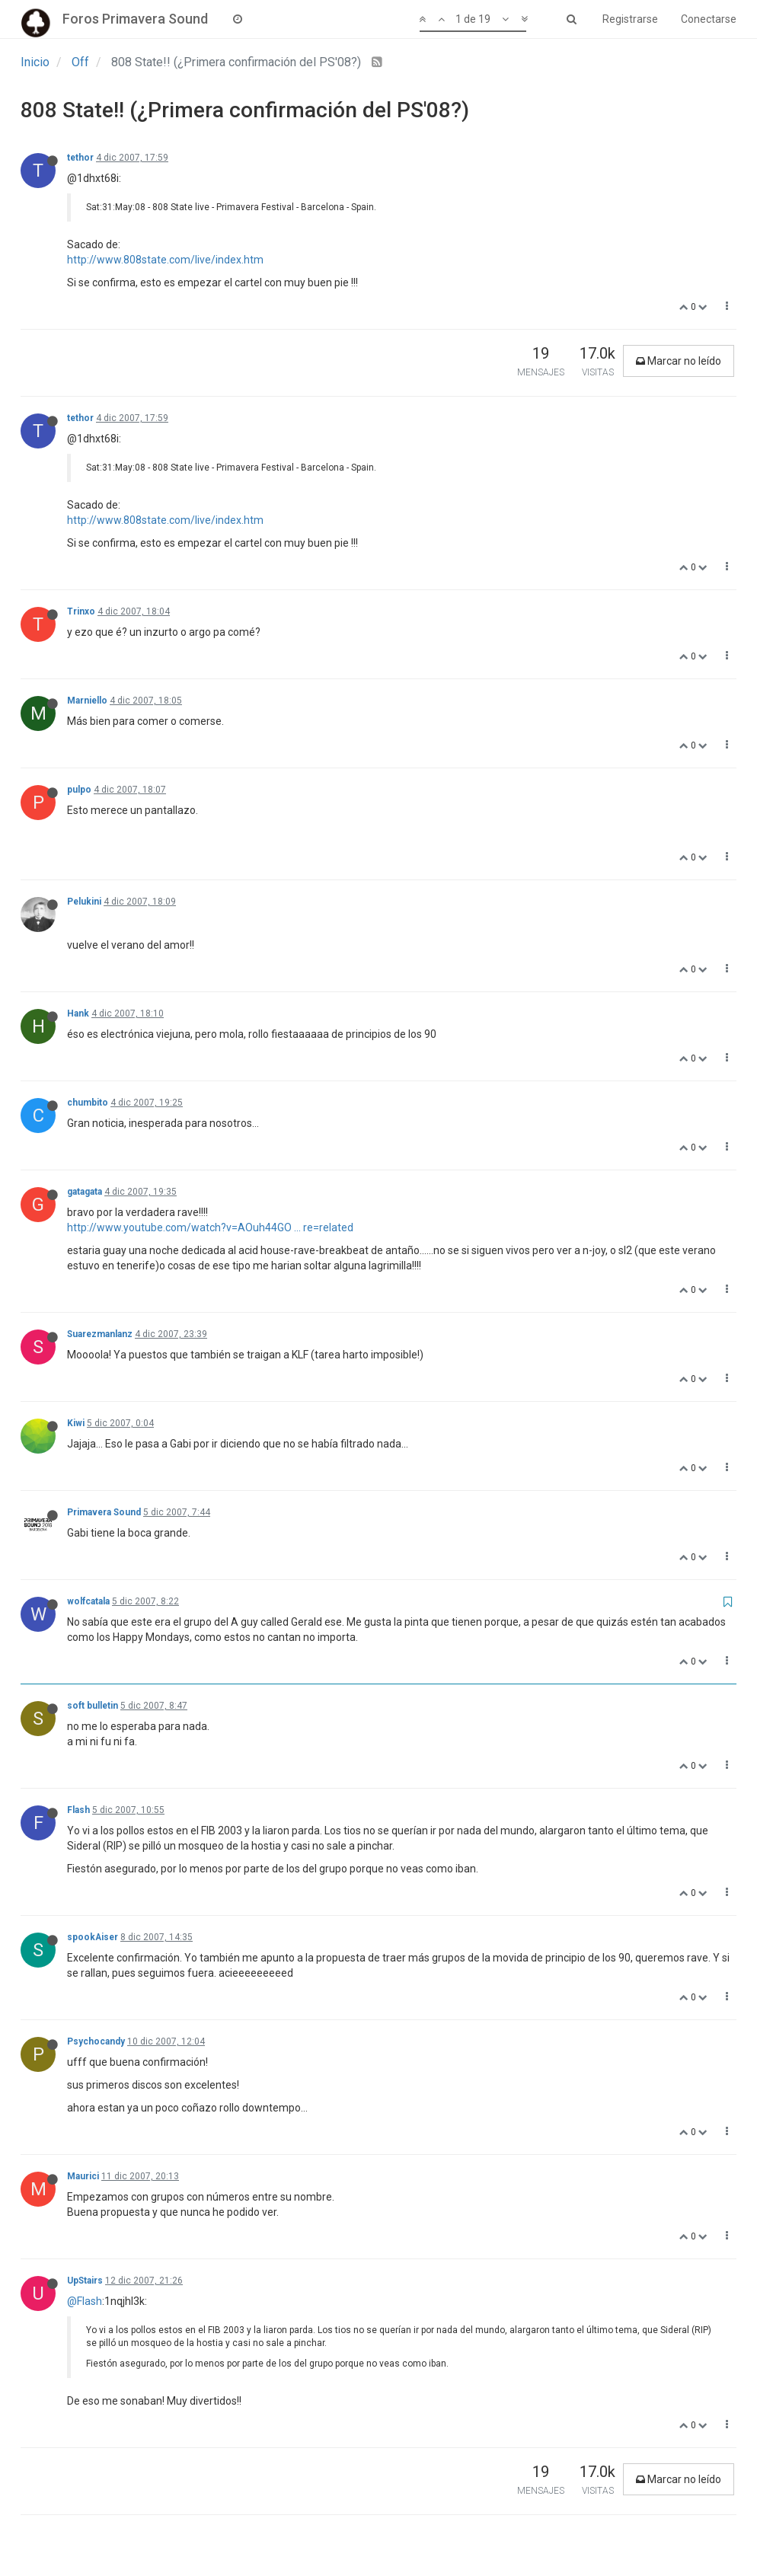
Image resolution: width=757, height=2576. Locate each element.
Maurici (83, 2176)
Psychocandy (96, 2041)
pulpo (79, 789)
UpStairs (85, 2280)
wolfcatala (88, 1601)
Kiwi (76, 1423)
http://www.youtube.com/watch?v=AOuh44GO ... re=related (210, 1227)
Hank (78, 1013)
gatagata (84, 1191)
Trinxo (81, 611)
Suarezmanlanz (100, 1334)
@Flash (84, 2301)
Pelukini (84, 901)
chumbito (87, 1102)
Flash (78, 1810)
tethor (80, 157)
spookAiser (92, 1937)
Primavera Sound (104, 1512)
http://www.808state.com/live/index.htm (165, 260)
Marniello (87, 700)
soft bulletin (92, 1705)
